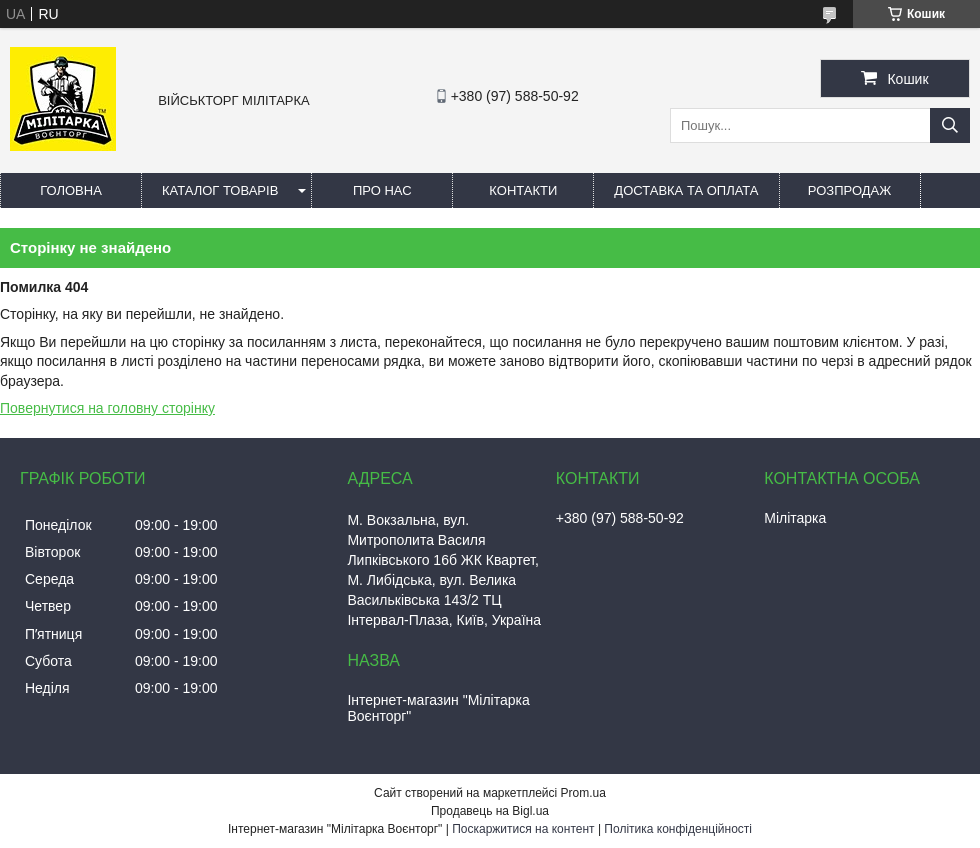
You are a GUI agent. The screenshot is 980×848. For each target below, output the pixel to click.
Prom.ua (583, 793)
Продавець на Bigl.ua (490, 811)
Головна (71, 190)
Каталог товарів (220, 190)
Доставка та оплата (686, 190)
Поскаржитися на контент (523, 829)
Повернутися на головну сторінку (107, 408)
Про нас (382, 190)
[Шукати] (950, 125)
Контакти (523, 190)
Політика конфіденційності (678, 829)
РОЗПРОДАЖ (849, 190)
